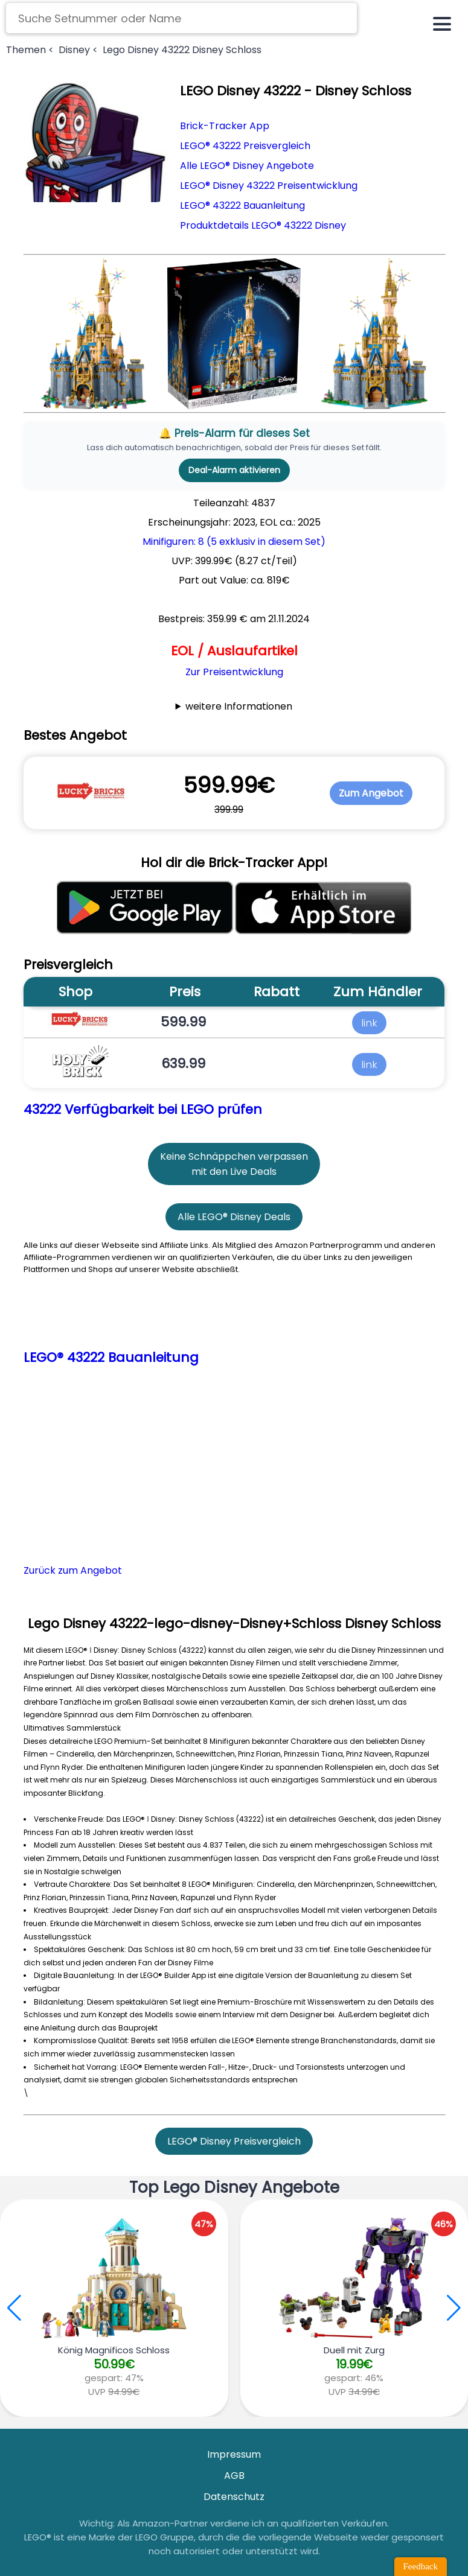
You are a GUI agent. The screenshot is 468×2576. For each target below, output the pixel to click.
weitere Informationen (238, 706)
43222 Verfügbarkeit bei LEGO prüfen (143, 1109)
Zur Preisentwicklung (234, 672)
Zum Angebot (371, 793)
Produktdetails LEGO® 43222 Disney (263, 225)
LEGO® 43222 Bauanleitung (242, 205)
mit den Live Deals (234, 1171)
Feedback (420, 2566)
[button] (454, 2308)
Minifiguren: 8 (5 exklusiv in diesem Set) (234, 542)
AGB (234, 2475)
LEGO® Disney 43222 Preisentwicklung (268, 185)
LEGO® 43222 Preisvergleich (245, 146)
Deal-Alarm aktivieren (234, 470)
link (369, 1022)
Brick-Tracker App (224, 126)
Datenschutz (234, 2497)
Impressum (234, 2454)
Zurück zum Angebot (73, 1570)
